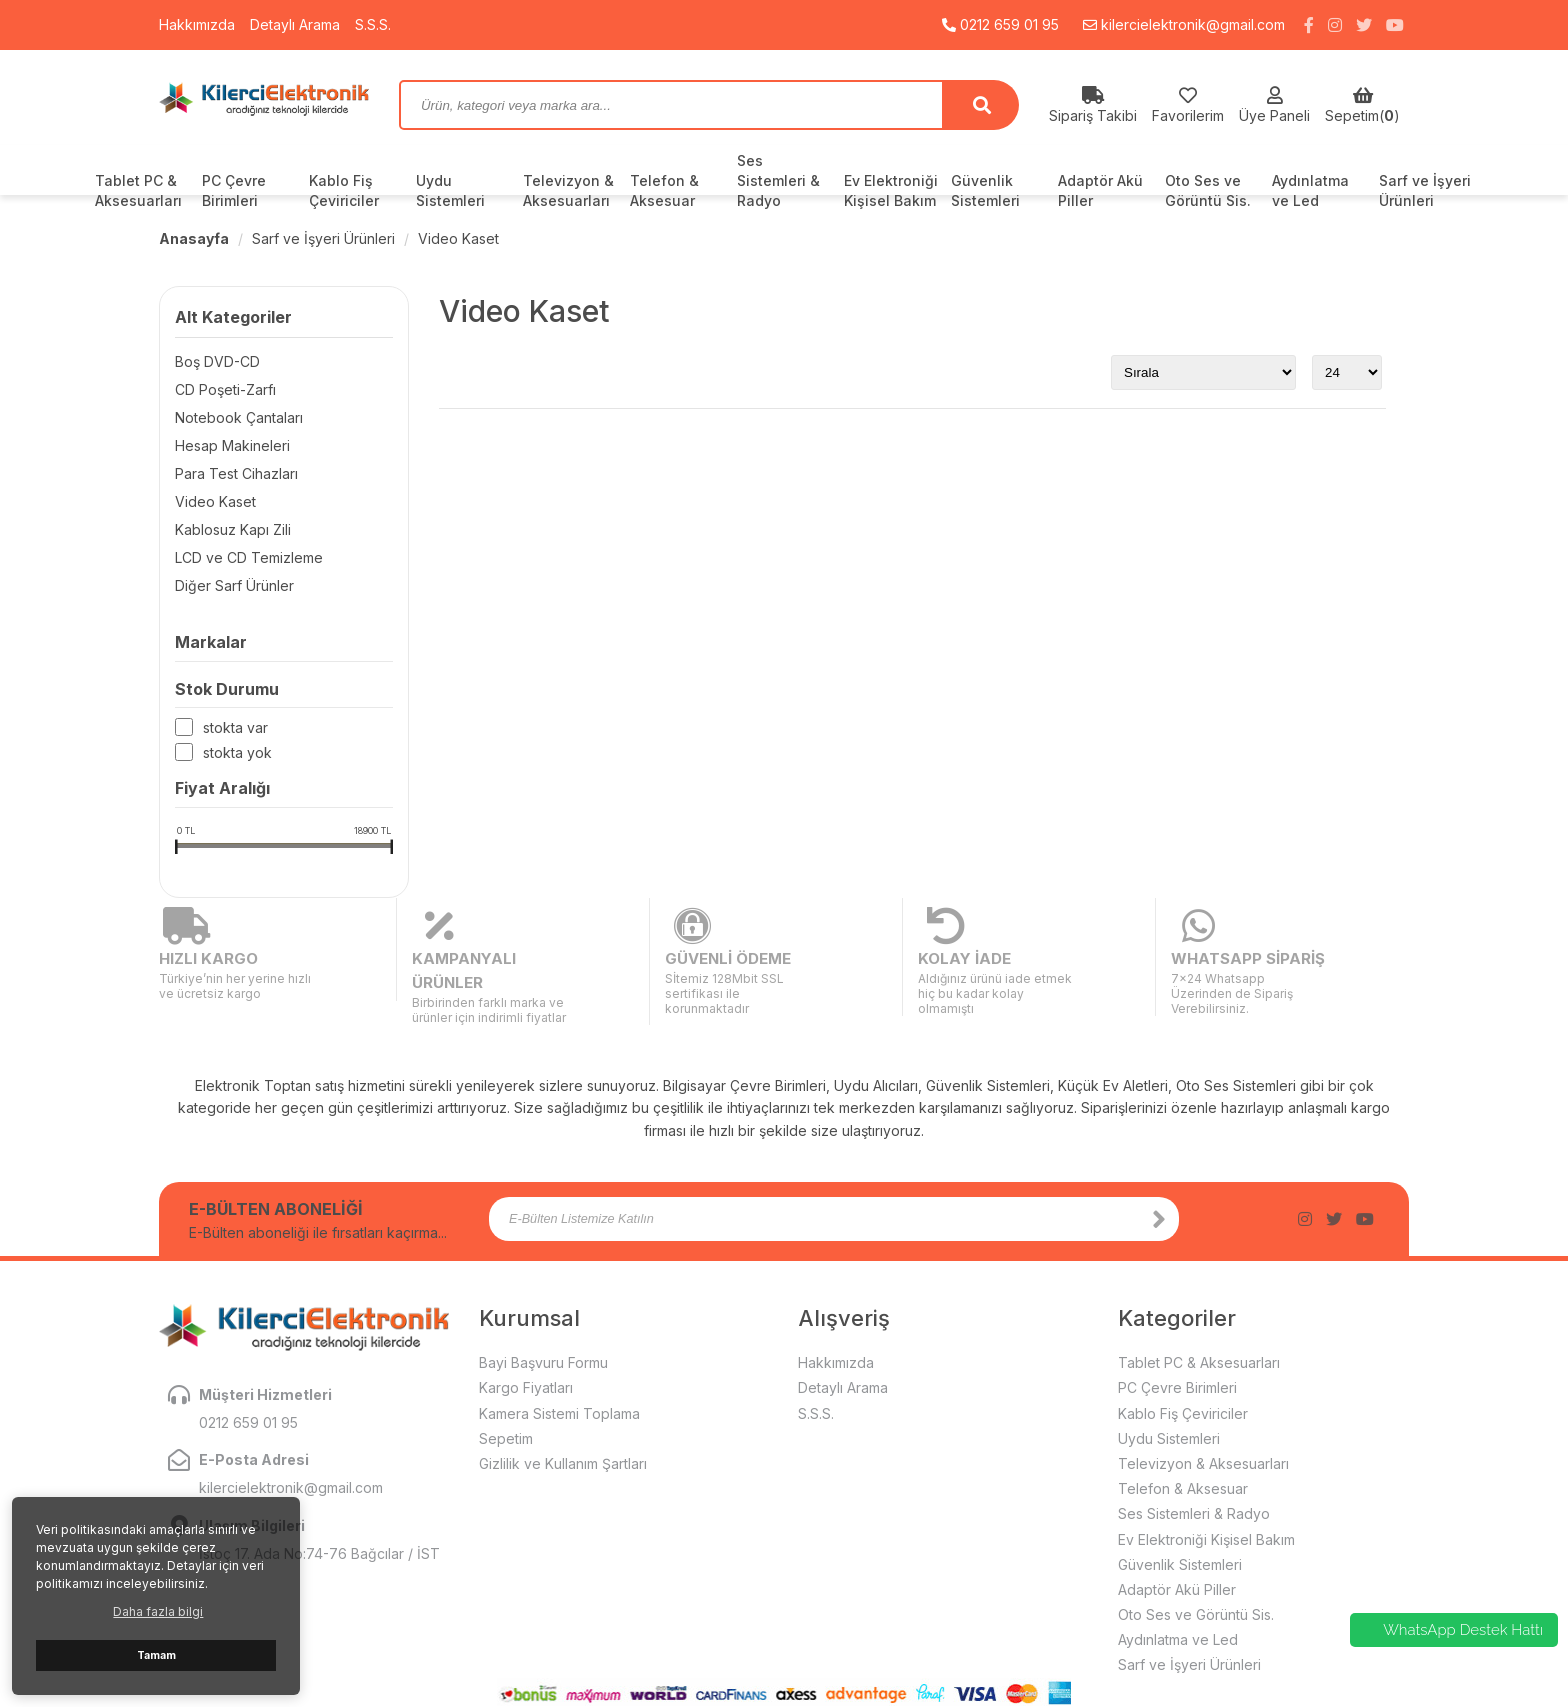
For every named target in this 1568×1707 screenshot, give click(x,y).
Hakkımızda (197, 24)
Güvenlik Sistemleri (985, 190)
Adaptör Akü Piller (1100, 190)
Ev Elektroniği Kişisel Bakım (891, 190)
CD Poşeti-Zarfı (225, 389)
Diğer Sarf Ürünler (234, 585)
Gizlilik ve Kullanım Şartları (563, 1414)
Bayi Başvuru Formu (543, 1313)
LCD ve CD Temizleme (249, 557)
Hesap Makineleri (232, 445)
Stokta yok (237, 753)
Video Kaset (458, 238)
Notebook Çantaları (239, 417)
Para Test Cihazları (236, 473)
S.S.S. (373, 24)
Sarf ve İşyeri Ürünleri (1425, 190)
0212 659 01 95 (1000, 24)
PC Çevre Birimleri (234, 190)
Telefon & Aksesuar (664, 190)
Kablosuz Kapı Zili (233, 529)
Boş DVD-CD (217, 361)
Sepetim (506, 1389)
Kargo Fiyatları (526, 1339)
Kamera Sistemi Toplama (559, 1364)
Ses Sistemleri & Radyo (778, 180)
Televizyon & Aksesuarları (568, 190)
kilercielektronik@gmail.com (1184, 24)
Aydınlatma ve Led (1310, 190)
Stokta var (235, 728)
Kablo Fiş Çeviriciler (344, 190)
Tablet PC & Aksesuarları (138, 190)
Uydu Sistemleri (450, 190)
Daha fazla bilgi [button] (158, 1611)
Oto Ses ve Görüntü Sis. (1208, 190)
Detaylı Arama (295, 24)
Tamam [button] (156, 1655)
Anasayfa (194, 238)
